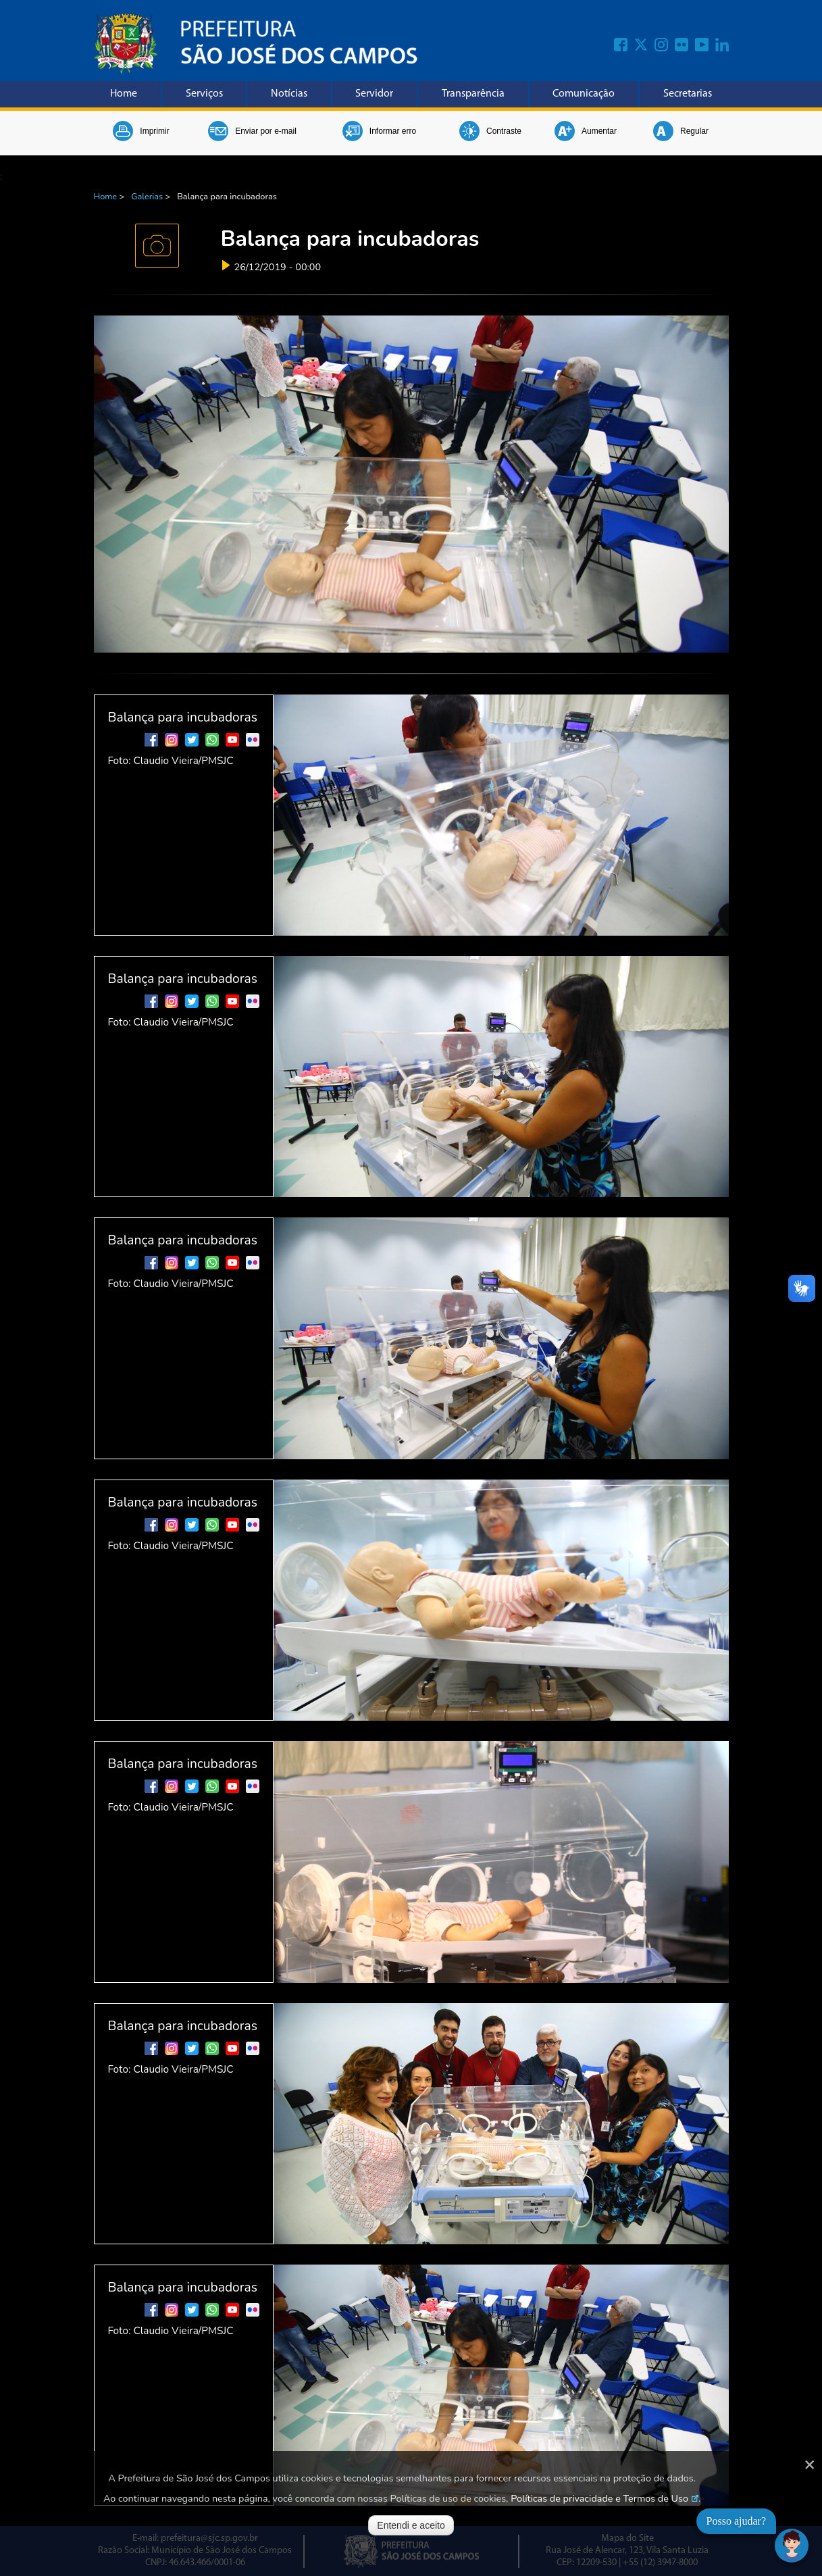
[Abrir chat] (791, 2545)
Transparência (473, 94)
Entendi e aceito (410, 2525)
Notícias (289, 94)
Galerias (147, 197)
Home (123, 94)
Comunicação (584, 94)
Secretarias (687, 94)
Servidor (374, 94)
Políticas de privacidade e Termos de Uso (599, 2498)
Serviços (204, 94)
